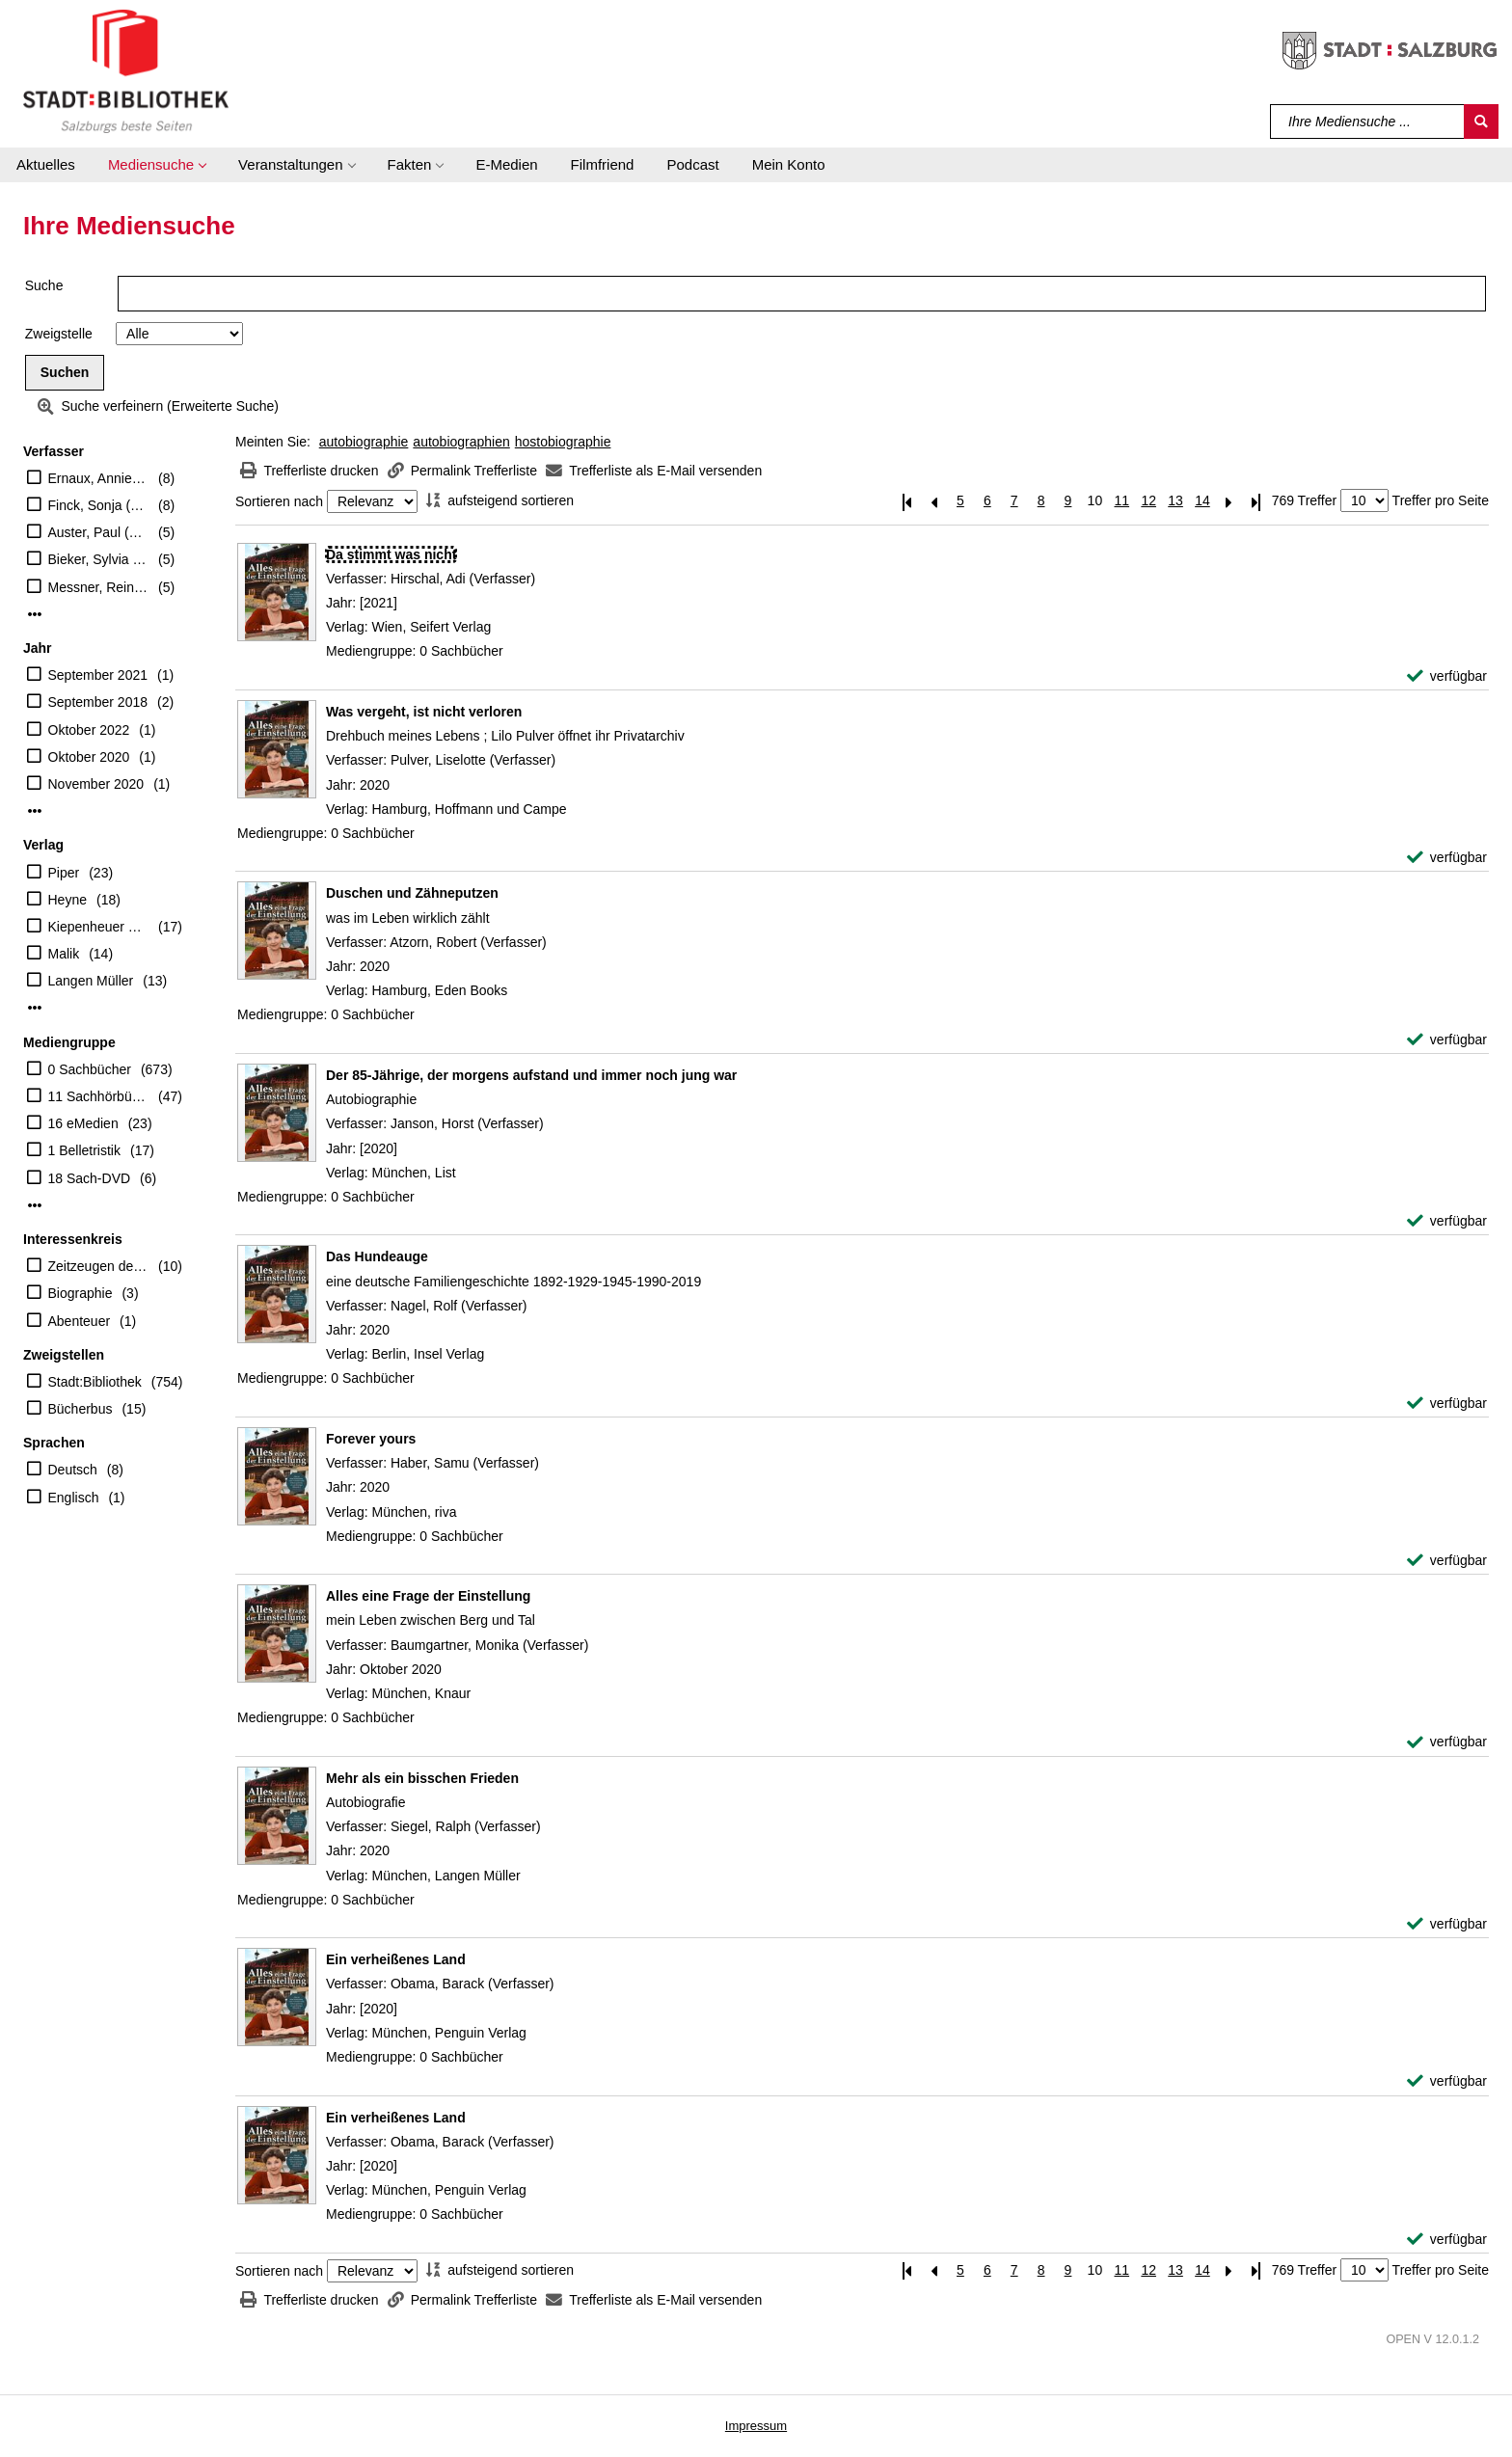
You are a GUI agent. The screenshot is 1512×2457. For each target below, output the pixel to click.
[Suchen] (1481, 121)
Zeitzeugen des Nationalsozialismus (98, 1266)
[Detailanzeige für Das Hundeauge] (377, 1256)
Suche (44, 285)
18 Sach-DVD (89, 1178)
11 (1121, 500)
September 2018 (98, 702)
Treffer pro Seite (1440, 500)
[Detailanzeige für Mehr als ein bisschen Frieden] (422, 1778)
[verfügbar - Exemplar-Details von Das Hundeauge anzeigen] (1447, 1403)
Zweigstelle (59, 333)
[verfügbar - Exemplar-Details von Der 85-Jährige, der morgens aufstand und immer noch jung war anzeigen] (1447, 1221)
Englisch (73, 1497)
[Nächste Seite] (1229, 501)
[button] (157, 165)
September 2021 (98, 675)
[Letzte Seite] (1256, 501)
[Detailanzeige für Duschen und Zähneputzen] (412, 893)
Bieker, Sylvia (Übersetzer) (98, 559)
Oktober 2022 (89, 730)
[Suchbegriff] (1367, 121)
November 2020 (96, 784)
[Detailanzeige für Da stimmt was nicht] (391, 554)
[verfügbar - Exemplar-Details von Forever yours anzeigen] (1447, 1561)
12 (1148, 500)
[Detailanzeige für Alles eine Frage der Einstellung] (428, 1596)
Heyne (67, 899)
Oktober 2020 (89, 757)
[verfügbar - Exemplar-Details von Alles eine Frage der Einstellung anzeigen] (1447, 1742)
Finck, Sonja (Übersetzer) (98, 505)
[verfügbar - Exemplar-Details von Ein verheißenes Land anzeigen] (1447, 2081)
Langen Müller (91, 980)
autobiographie (364, 441)
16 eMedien (83, 1123)
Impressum (756, 2425)
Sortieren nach (279, 501)
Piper (64, 872)
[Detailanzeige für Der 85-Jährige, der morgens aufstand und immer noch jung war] (531, 1075)
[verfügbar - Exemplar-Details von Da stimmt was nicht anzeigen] (1447, 676)
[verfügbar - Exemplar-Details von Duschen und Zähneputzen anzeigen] (1447, 1040)
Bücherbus (80, 1409)
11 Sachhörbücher (98, 1096)
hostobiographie (563, 441)
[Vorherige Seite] (933, 501)
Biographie (80, 1293)
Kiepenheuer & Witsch (98, 926)
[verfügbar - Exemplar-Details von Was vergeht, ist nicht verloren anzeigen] (1447, 858)
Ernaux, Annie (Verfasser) (98, 478)
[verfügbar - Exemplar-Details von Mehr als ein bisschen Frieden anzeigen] (1447, 1924)
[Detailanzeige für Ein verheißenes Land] (396, 1959)
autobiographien (461, 441)
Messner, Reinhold (98, 587)
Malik (64, 953)
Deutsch (72, 1469)
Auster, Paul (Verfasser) (98, 532)
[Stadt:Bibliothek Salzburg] (126, 70)
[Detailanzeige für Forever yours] (371, 1438)
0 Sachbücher (89, 1069)
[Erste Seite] (906, 501)
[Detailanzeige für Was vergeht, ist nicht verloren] (424, 711)
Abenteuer (79, 1321)
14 (1202, 500)
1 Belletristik (84, 1150)
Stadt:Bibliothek (95, 1382)
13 (1175, 500)
